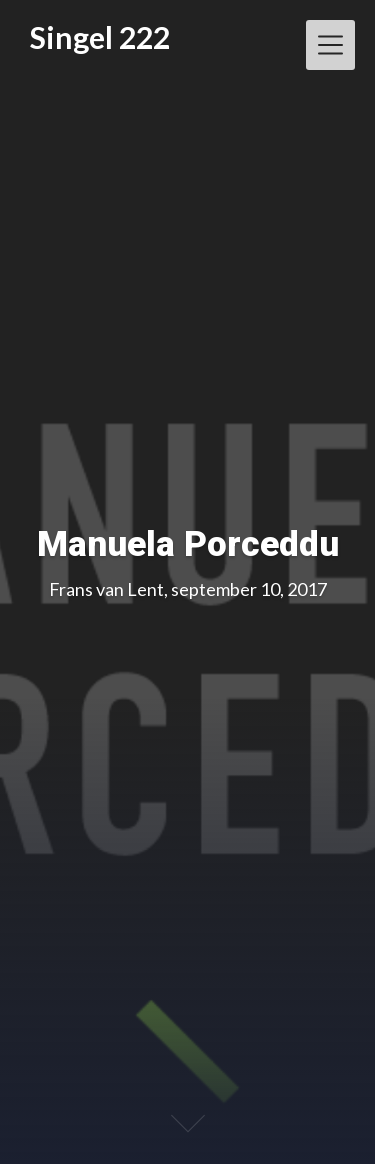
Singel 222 (100, 37)
